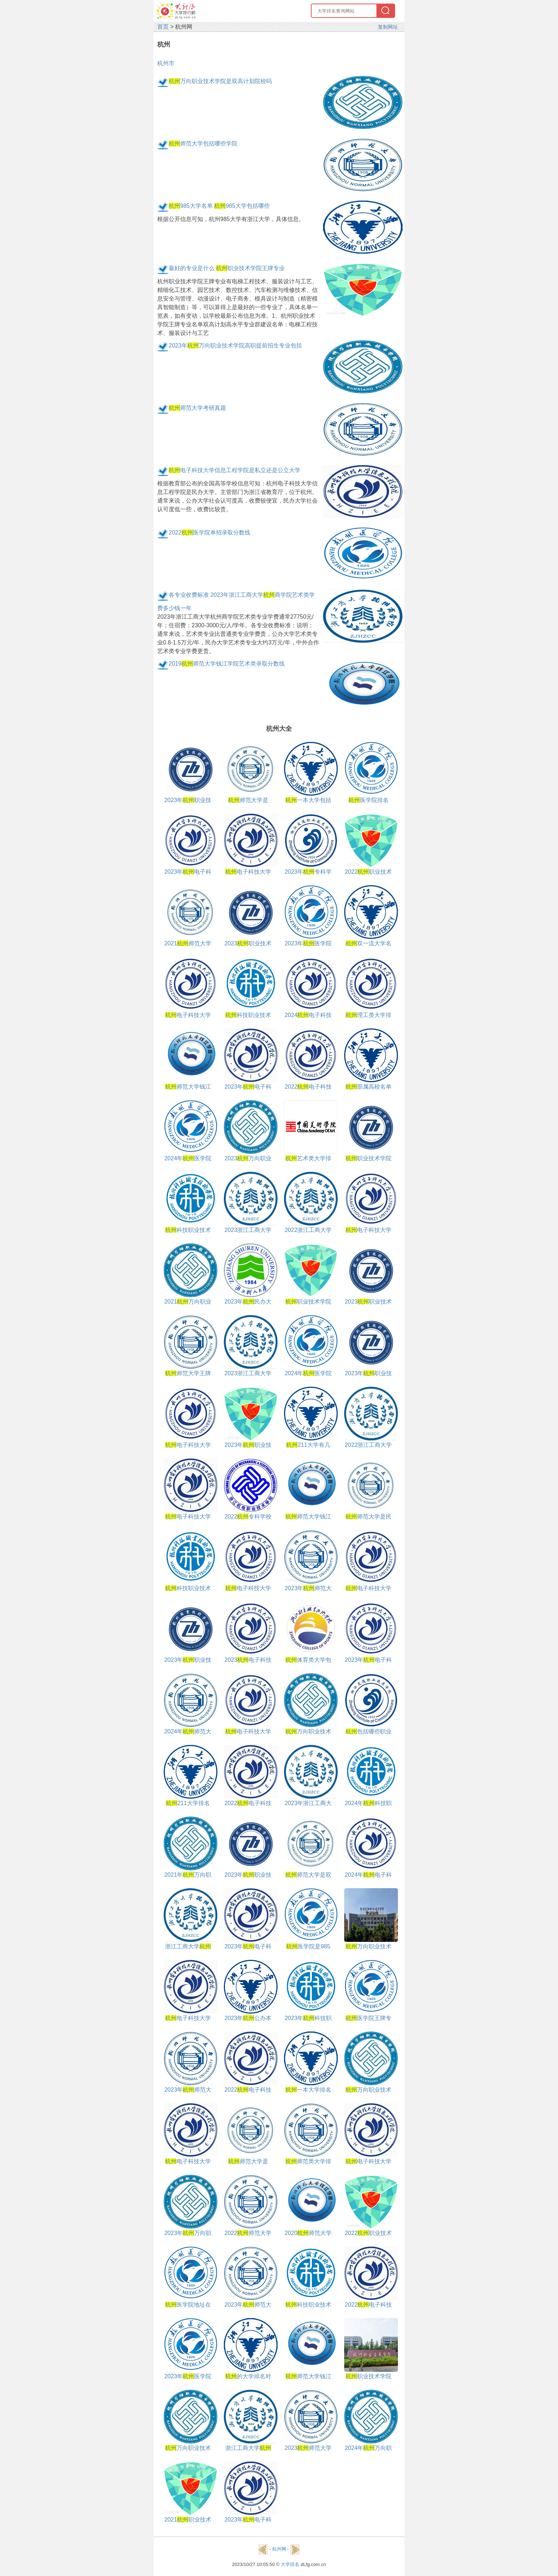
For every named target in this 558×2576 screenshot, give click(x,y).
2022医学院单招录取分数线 (209, 532)
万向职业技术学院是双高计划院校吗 (220, 81)
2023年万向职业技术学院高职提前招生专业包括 (235, 345)
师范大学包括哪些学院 (203, 143)
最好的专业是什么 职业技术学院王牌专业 (227, 268)
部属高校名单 (368, 1087)
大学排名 (290, 2564)
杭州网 (279, 2549)
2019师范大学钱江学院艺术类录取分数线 (227, 664)
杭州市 (165, 63)
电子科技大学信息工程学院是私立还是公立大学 (234, 470)
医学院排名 (368, 800)
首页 (163, 27)
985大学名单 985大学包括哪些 (219, 206)
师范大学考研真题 (197, 408)
